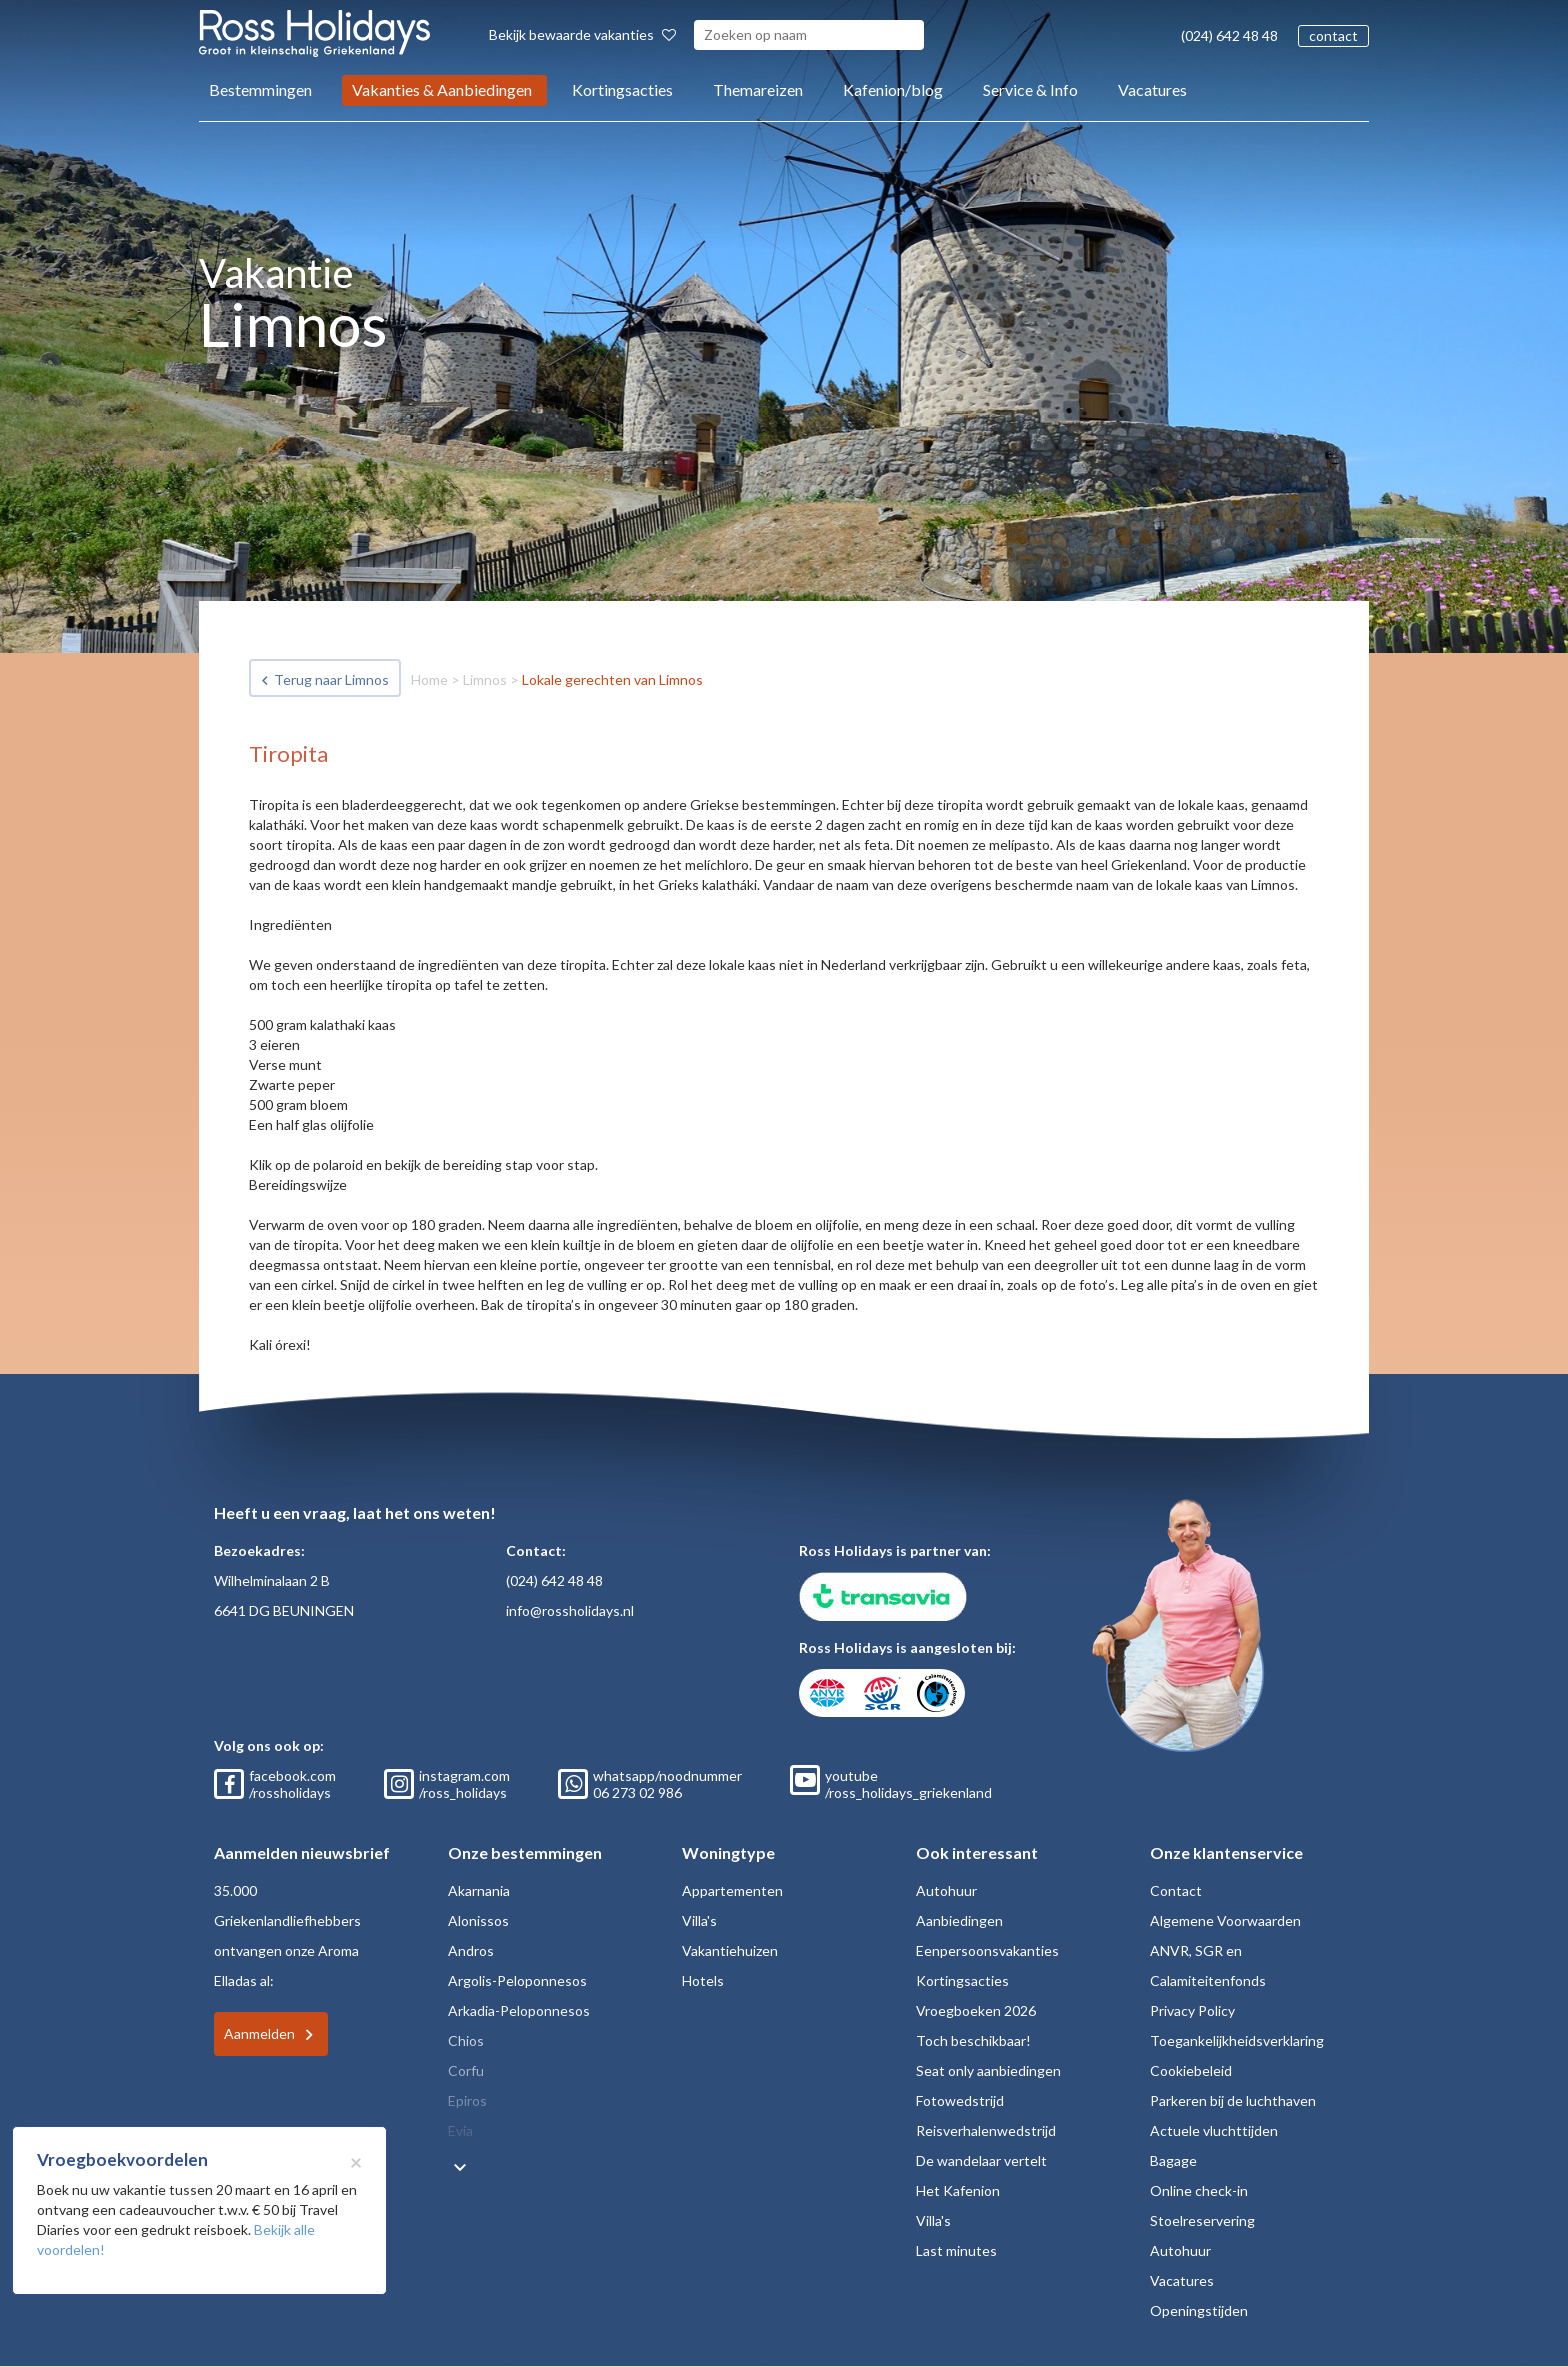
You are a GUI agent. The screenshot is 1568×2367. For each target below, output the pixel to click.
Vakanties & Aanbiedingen (442, 89)
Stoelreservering (1202, 2220)
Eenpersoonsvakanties (987, 1950)
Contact (1176, 1890)
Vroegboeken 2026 (976, 2010)
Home (429, 679)
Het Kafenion (958, 2190)
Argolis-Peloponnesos (517, 1980)
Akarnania (479, 1890)
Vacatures (1152, 89)
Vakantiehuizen (730, 1950)
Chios (466, 2040)
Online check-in (1199, 2190)
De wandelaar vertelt (981, 2160)
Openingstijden (1199, 2310)
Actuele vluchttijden (1214, 2130)
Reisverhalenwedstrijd (986, 2130)
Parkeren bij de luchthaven (1233, 2100)
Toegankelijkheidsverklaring (1237, 2040)
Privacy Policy (1192, 2010)
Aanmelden (259, 2033)
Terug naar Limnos (331, 679)
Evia (460, 2130)
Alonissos (478, 1920)
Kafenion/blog (893, 89)
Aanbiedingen (959, 1920)
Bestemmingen (260, 89)
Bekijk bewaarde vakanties (582, 34)
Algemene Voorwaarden (1225, 1920)
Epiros (467, 2100)
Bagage (1173, 2160)
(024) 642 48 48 (1229, 35)
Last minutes (956, 2250)
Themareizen (758, 89)
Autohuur (946, 1890)
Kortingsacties (622, 89)
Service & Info (1030, 89)
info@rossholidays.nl (570, 1610)
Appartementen (732, 1890)
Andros (471, 1950)
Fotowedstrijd (960, 2100)
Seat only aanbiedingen (988, 2070)
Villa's (699, 1920)
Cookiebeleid (1191, 2070)
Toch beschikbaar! (973, 2040)
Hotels (703, 1980)
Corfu (466, 2070)
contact (1333, 35)
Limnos (485, 679)
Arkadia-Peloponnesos (519, 2010)
